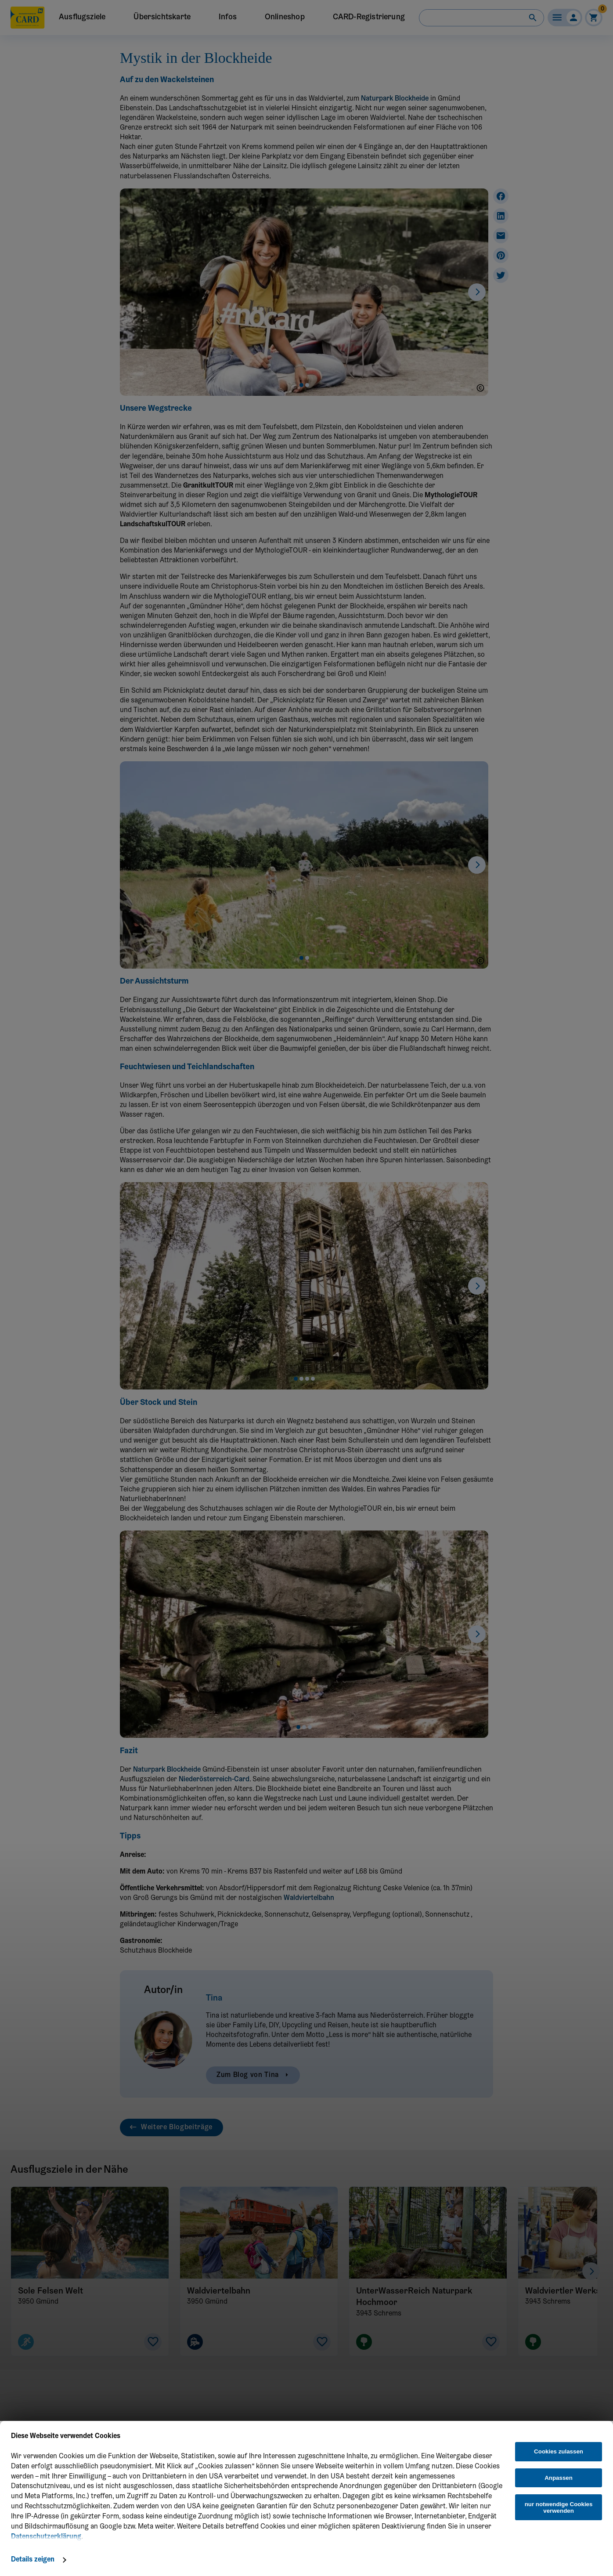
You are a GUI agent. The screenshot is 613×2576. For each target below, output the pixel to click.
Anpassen (558, 2478)
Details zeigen (32, 2559)
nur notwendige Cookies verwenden (559, 2507)
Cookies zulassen (558, 2451)
